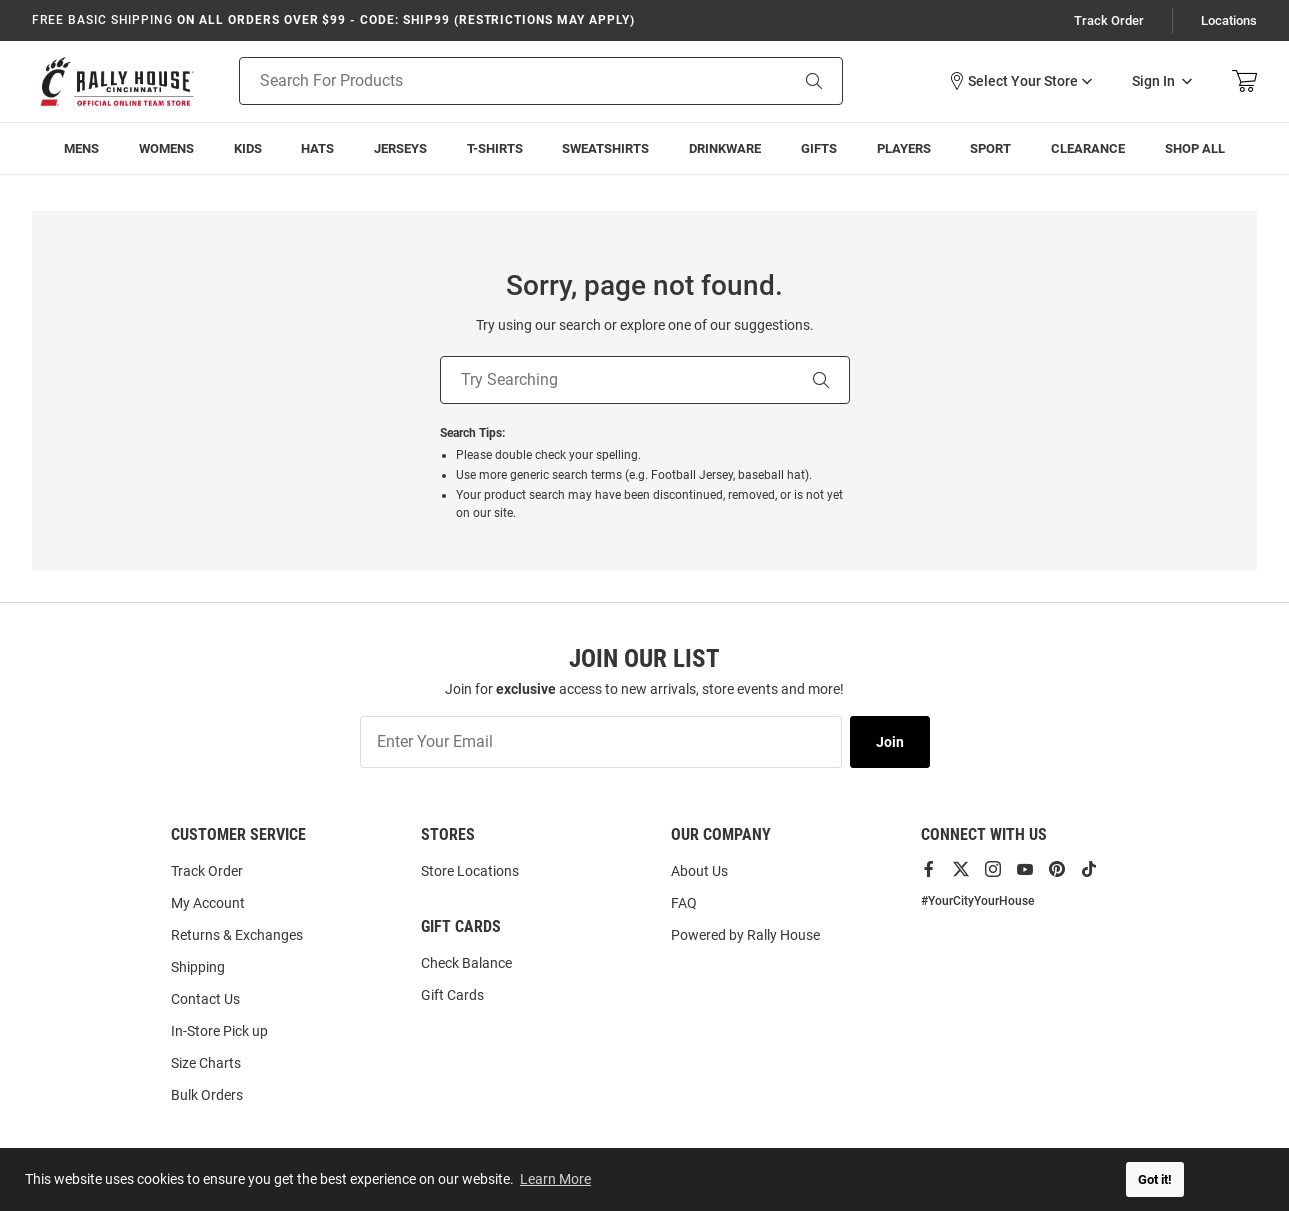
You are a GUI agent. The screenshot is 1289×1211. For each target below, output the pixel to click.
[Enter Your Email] (601, 742)
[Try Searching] (617, 380)
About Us (699, 871)
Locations (1229, 20)
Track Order (1109, 20)
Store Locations (470, 871)
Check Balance (466, 963)
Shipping (198, 967)
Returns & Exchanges (237, 935)
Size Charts (206, 1063)
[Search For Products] (488, 81)
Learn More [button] (555, 1179)
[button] (1020, 81)
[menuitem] (82, 148)
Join (890, 742)
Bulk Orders (207, 1095)
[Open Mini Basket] (1244, 81)
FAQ (684, 903)
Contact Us (205, 999)
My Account (208, 903)
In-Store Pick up (219, 1031)
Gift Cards (452, 995)
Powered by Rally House (745, 935)
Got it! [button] (1155, 1179)
